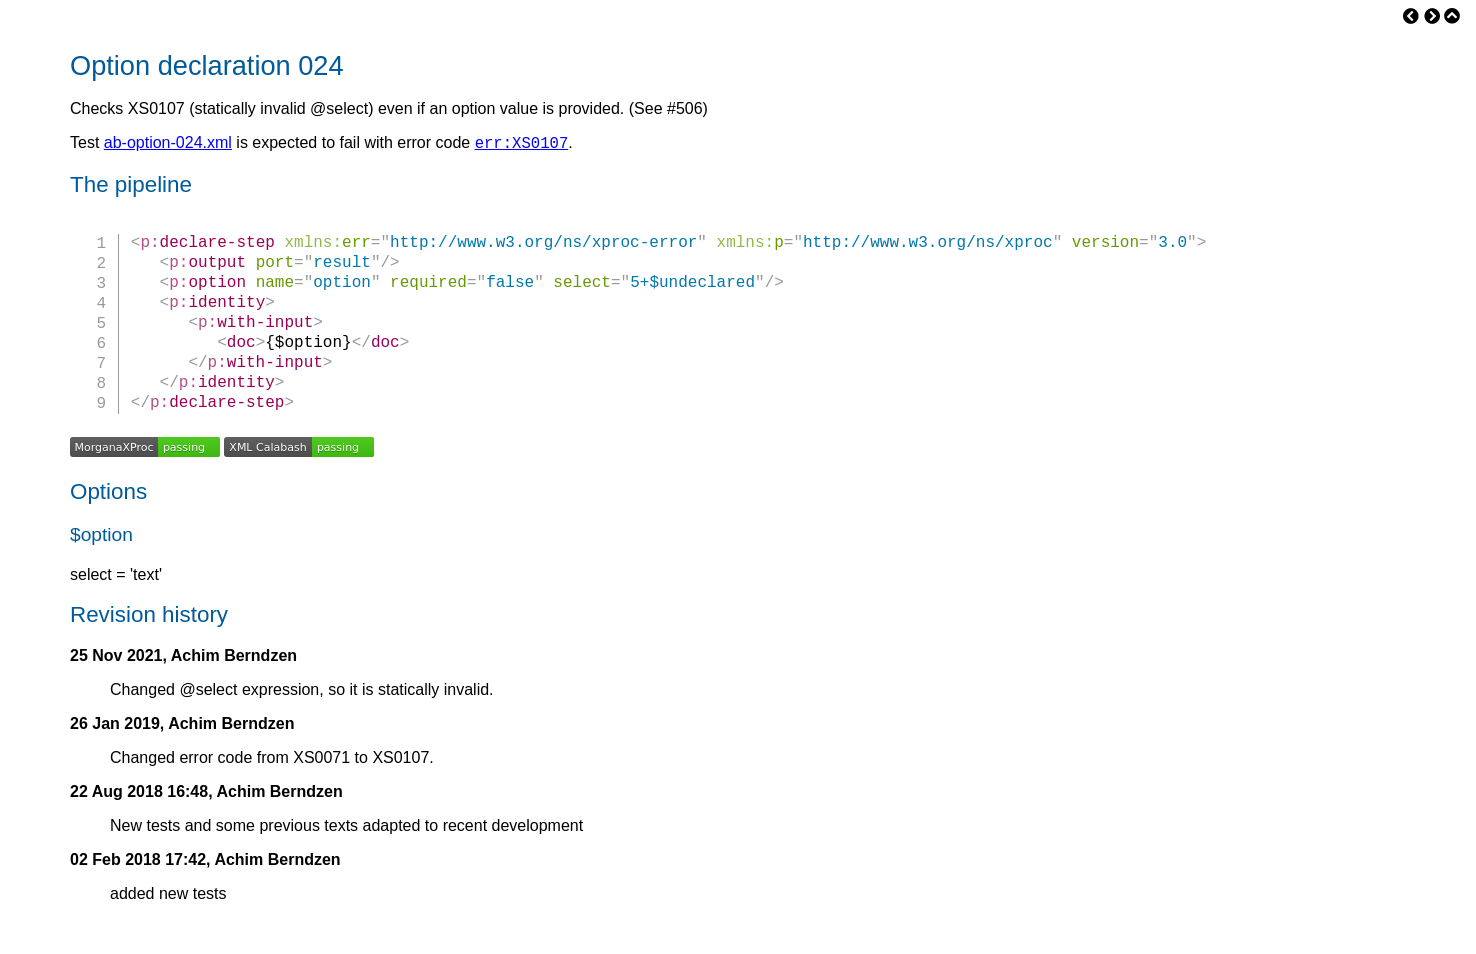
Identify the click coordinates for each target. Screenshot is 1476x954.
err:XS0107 (522, 145)
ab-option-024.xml (168, 145)
